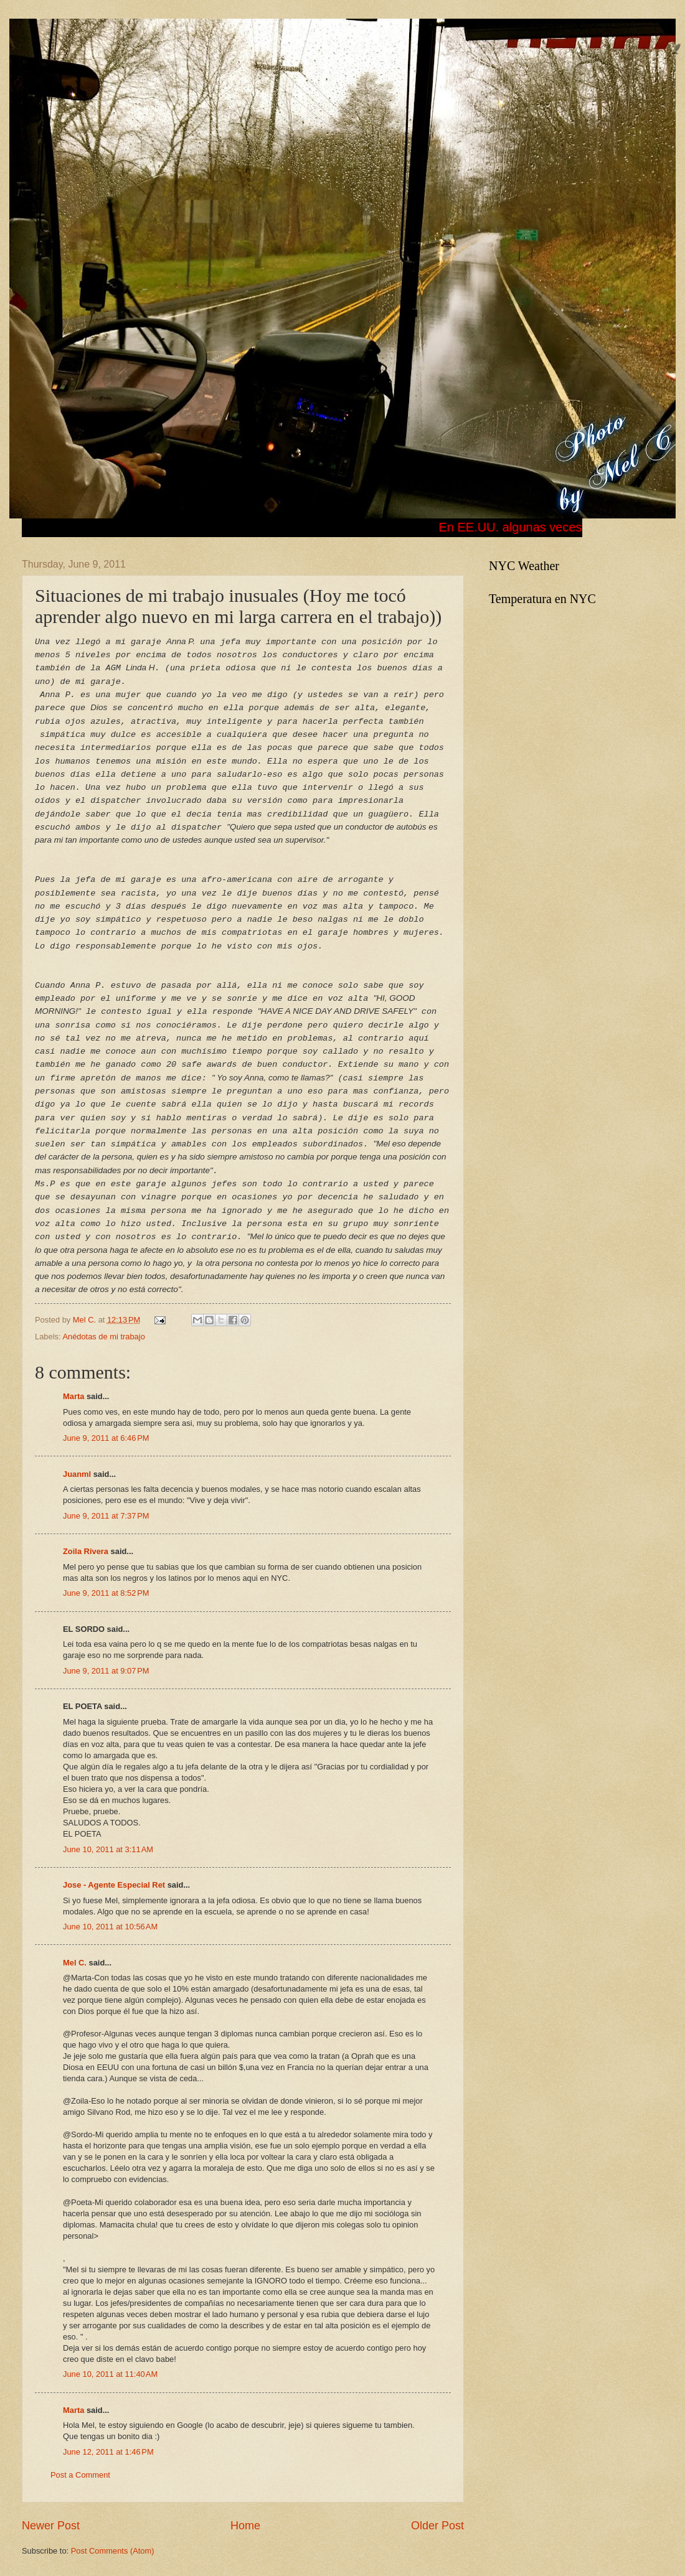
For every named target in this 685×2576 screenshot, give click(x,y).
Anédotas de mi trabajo (103, 1336)
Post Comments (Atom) (112, 2550)
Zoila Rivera (85, 1551)
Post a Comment (80, 2475)
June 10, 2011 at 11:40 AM (110, 2374)
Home (245, 2525)
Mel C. (85, 1319)
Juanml (77, 1474)
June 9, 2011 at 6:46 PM (106, 1438)
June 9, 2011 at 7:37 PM (106, 1515)
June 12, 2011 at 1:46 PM (108, 2452)
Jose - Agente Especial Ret (114, 1885)
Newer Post (51, 2525)
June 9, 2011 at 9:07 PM (106, 1670)
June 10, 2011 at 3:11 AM (108, 1849)
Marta (73, 1396)
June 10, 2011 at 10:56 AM (110, 1926)
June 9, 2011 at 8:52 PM (106, 1593)
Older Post (437, 2525)
